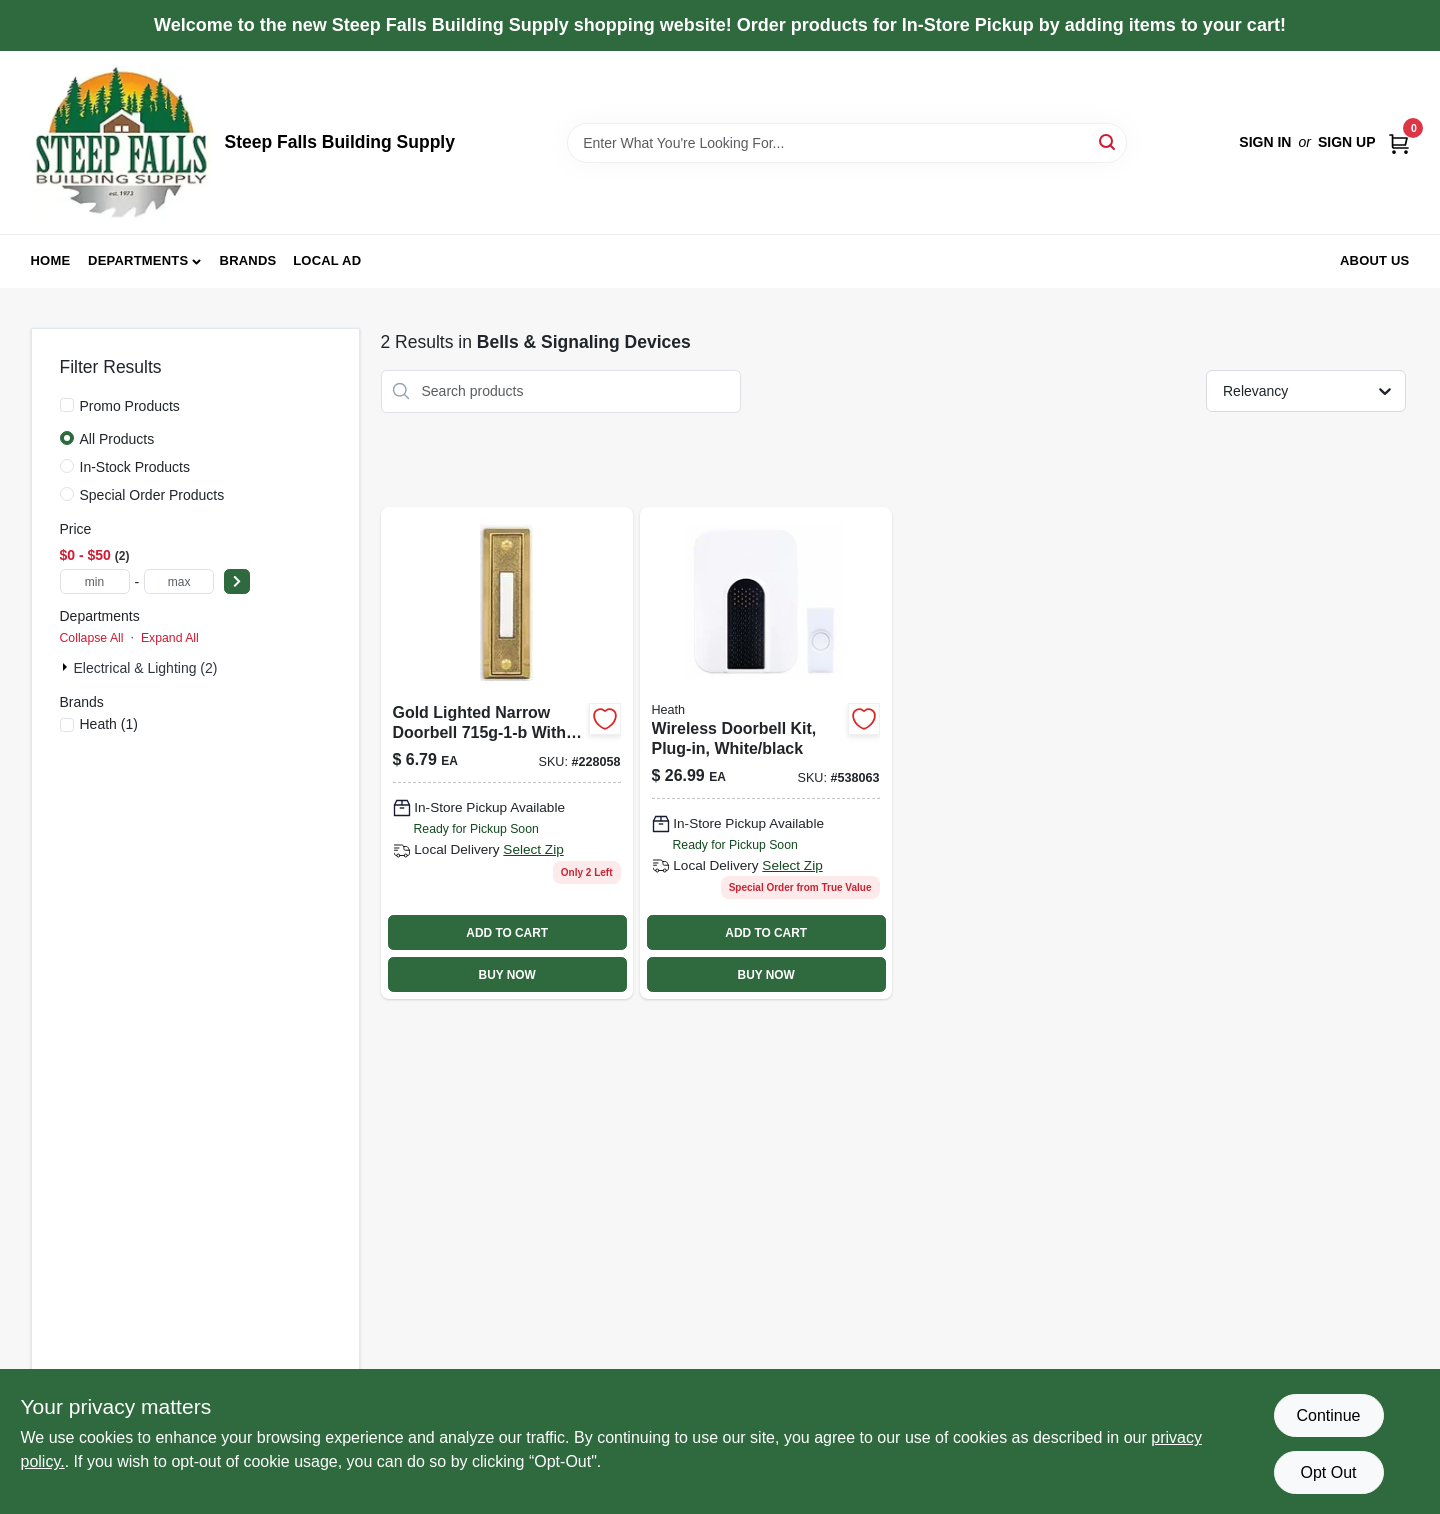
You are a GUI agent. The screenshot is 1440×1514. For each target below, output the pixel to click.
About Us (1375, 260)
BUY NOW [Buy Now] (507, 975)
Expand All (170, 638)
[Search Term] (847, 143)
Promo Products (130, 406)
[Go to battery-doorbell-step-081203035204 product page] (766, 753)
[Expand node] (67, 667)
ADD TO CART (507, 933)
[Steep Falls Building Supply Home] (121, 142)
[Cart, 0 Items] (1399, 142)
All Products (117, 439)
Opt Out (1328, 1472)
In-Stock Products (135, 467)
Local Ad (327, 260)
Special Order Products (152, 495)
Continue (1328, 1415)
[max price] (179, 581)
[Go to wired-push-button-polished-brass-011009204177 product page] (507, 753)
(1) (109, 724)
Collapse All (92, 638)
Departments (138, 260)
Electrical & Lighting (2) (146, 668)
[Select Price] (237, 581)
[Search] (1108, 141)
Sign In (1265, 142)
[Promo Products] (67, 405)
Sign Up (1347, 142)
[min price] (95, 581)
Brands (248, 260)
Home (51, 260)
